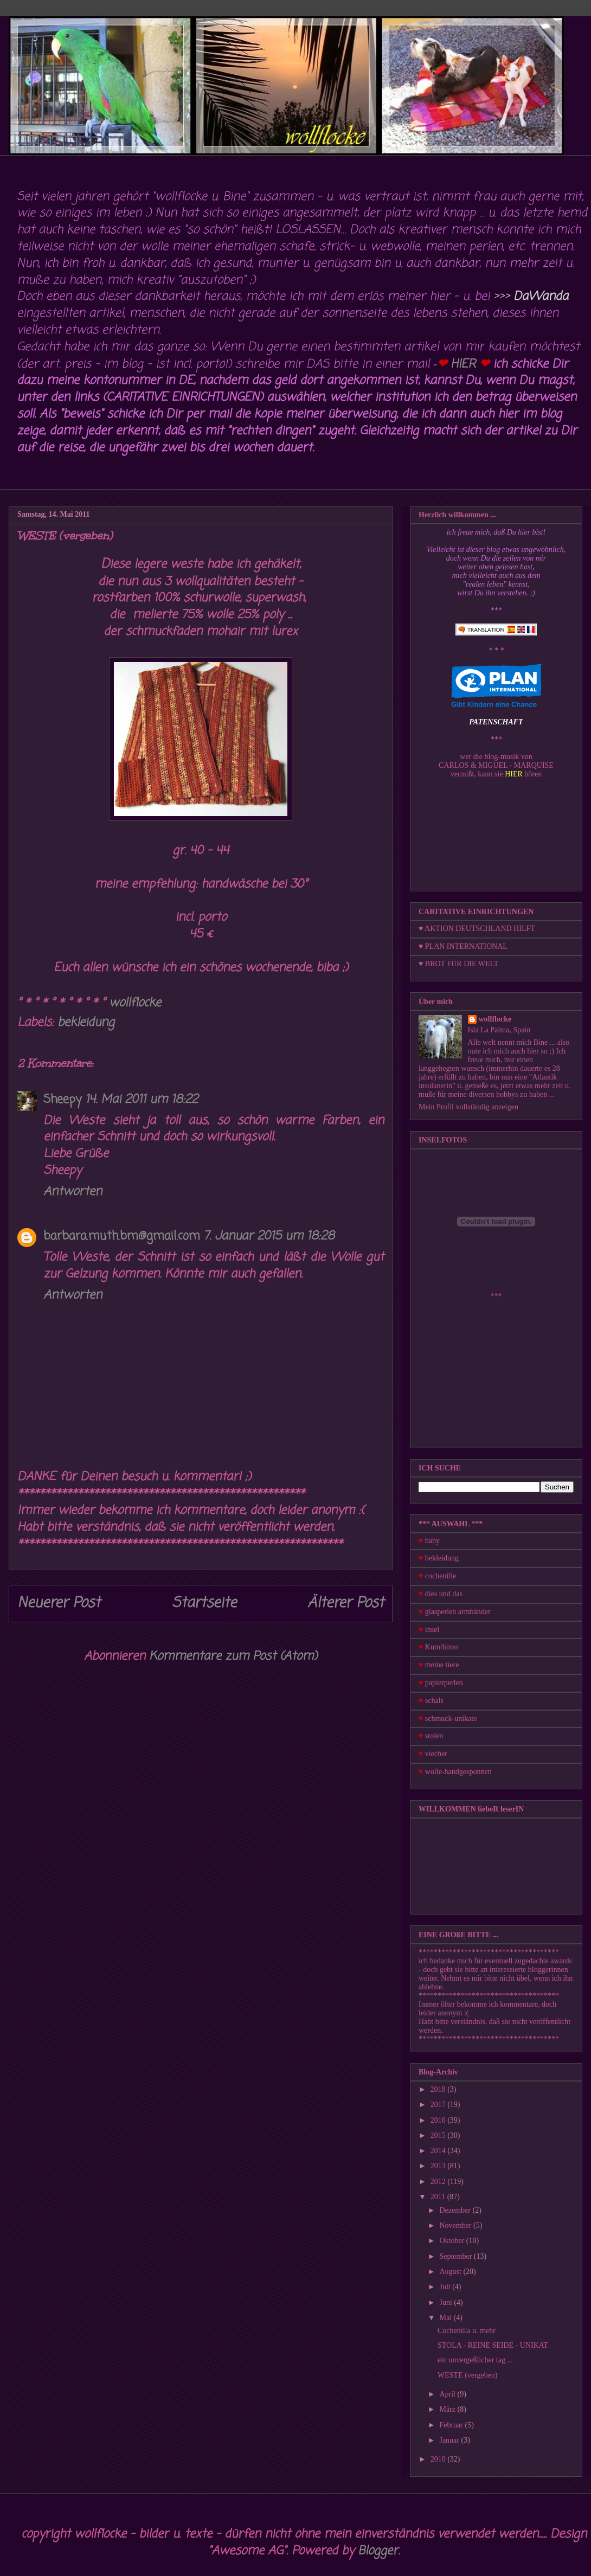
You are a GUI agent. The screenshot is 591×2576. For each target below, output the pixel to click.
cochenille (441, 1576)
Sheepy (62, 1099)
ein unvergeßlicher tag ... (475, 2360)
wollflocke (495, 1019)
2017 (439, 2104)
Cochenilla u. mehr (467, 2331)
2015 (439, 2135)
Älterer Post (345, 1603)
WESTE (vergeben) (468, 2375)
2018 (439, 2089)
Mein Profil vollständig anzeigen (468, 1107)
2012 (439, 2181)
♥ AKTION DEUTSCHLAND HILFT (477, 928)
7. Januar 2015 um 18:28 (269, 1236)
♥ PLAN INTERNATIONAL (463, 946)
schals (434, 1701)
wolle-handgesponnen (458, 1772)
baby (432, 1541)
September (456, 2256)
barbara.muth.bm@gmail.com (121, 1236)
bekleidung (85, 1022)
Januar (450, 2440)
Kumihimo (441, 1647)
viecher (436, 1754)
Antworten (72, 1192)
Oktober (452, 2241)
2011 (439, 2197)
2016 (439, 2120)
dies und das (443, 1594)
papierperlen (444, 1683)
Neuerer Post (58, 1603)
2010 (439, 2459)
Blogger (378, 2551)
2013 (439, 2166)
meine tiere (442, 1665)
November (456, 2225)
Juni (446, 2302)
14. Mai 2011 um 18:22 (141, 1099)
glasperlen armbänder (458, 1612)
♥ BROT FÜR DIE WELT (458, 964)
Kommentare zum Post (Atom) (233, 1656)
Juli (445, 2287)
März (448, 2409)
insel (432, 1630)
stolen (434, 1736)
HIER (463, 364)
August (451, 2271)
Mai (446, 2318)
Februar (452, 2425)
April (448, 2394)
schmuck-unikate (451, 1718)
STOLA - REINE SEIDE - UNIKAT (493, 2345)
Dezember (455, 2210)
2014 (439, 2151)
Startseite (204, 1603)
